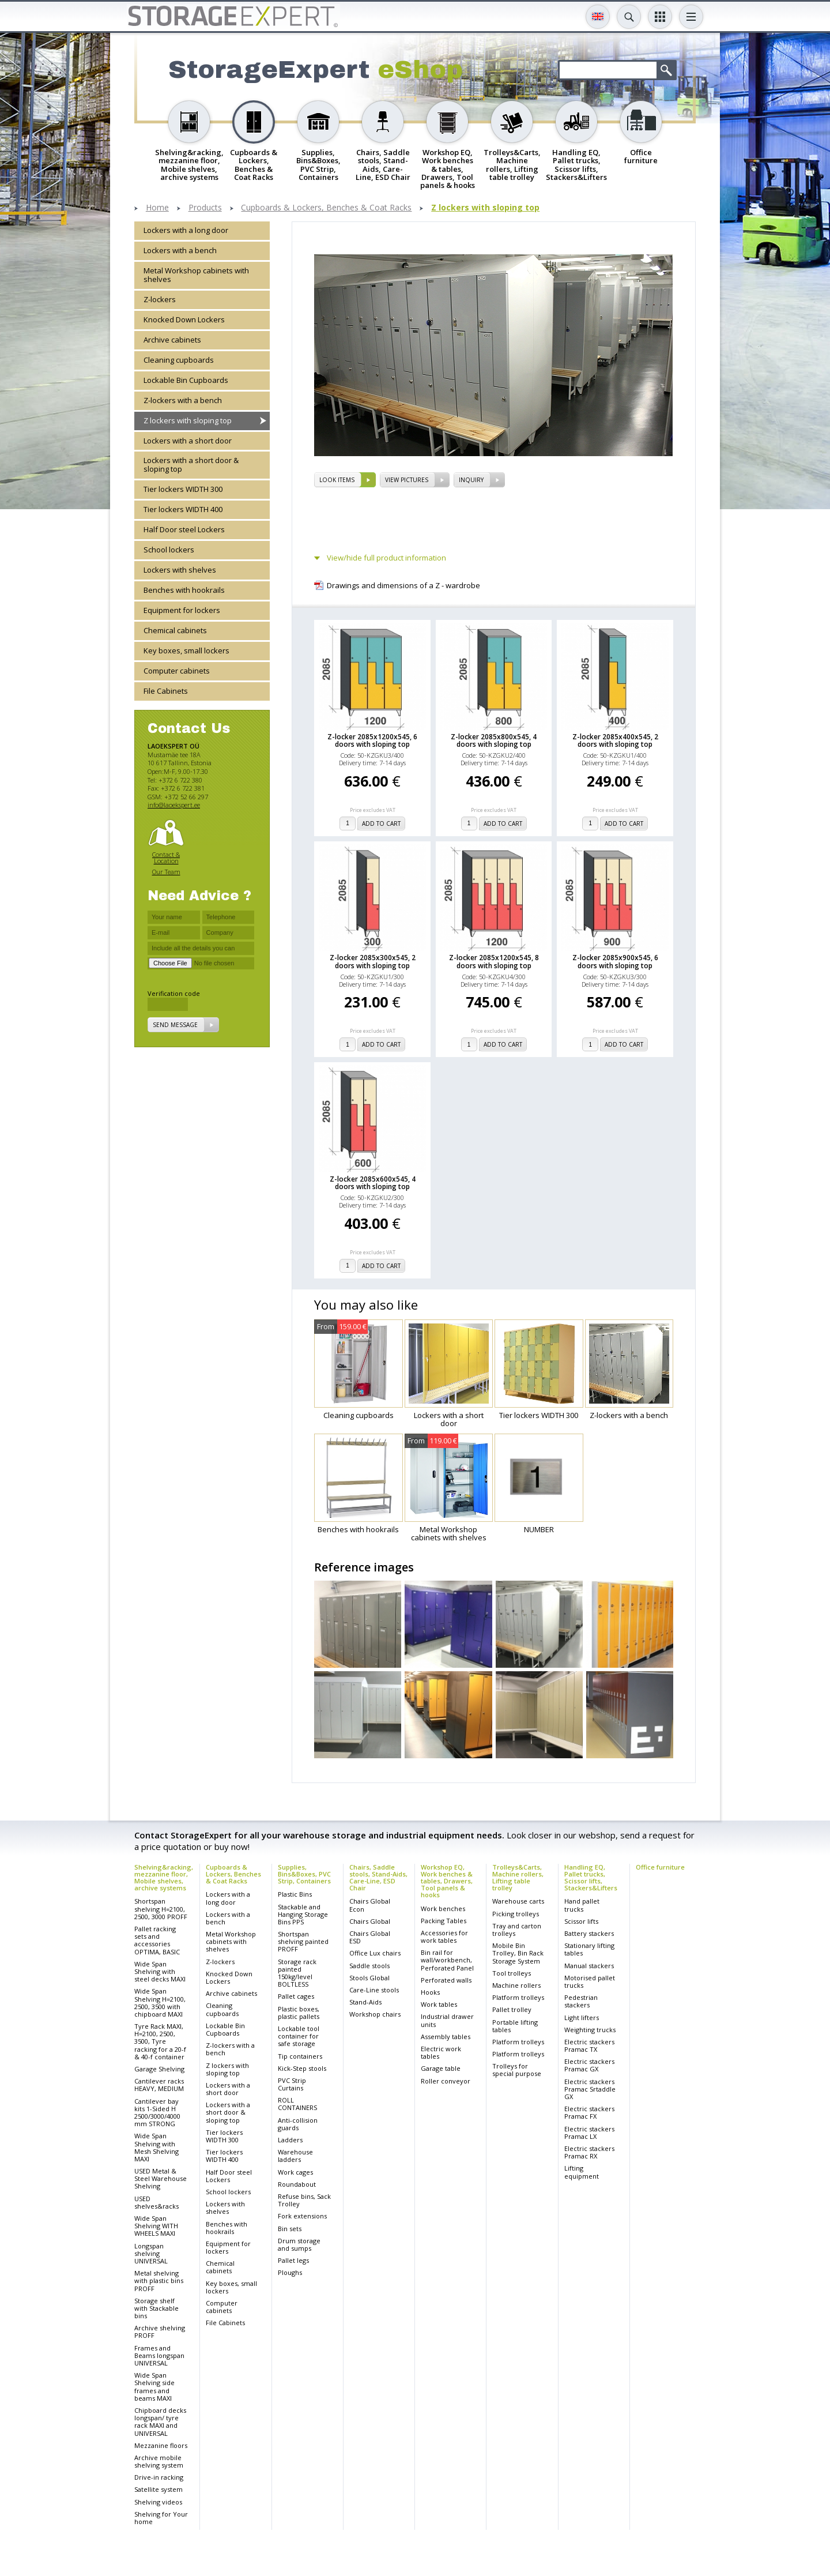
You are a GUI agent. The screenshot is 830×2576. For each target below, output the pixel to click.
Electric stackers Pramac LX (589, 2132)
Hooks (430, 1992)
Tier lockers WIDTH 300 (183, 489)
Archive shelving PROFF (159, 2331)
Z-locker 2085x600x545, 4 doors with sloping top (373, 1182)
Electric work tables (441, 2052)
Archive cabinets (172, 339)
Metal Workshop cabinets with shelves (196, 274)
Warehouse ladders (295, 2156)
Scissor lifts (581, 1921)
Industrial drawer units (447, 2020)
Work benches (443, 1908)
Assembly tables (445, 2036)
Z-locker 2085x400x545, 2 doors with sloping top (615, 740)
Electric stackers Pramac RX (589, 2152)
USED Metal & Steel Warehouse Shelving (160, 2178)
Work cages (295, 2172)
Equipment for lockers (182, 610)
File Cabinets (166, 691)
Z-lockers (160, 299)
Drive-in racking (158, 2477)
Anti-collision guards (298, 2124)
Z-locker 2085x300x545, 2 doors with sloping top (373, 961)
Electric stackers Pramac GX (589, 2065)
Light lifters (581, 2017)
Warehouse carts (518, 1901)
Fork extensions (302, 2216)
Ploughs (290, 2272)
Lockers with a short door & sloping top (191, 464)
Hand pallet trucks (581, 1905)
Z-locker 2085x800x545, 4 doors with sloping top (494, 740)
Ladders (290, 2139)
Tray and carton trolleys (516, 1929)
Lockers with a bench (180, 250)
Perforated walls (446, 1980)
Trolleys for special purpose (516, 2070)
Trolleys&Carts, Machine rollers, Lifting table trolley (518, 1877)
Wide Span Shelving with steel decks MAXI (160, 1971)
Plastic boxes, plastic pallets (298, 2013)
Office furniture (660, 1867)
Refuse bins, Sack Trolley (304, 2200)
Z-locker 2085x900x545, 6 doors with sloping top (615, 961)
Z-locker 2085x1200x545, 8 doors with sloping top (494, 961)
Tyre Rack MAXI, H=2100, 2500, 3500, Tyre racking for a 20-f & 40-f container (160, 2041)
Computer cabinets (177, 670)
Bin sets (289, 2228)
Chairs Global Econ (369, 1905)
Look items (336, 480)
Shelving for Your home (161, 2518)
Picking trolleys (515, 1913)
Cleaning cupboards (179, 360)
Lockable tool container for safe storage (298, 2036)
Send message (175, 1025)
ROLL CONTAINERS (297, 2104)
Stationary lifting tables (589, 1949)
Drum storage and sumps (299, 2244)
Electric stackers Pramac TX (589, 2045)
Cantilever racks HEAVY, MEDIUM (159, 2085)
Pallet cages (296, 1996)
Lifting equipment (581, 2172)
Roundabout (297, 2184)
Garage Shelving (159, 2068)
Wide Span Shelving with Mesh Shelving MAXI (156, 2147)
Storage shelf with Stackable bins (156, 2308)
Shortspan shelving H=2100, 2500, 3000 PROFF (160, 1908)
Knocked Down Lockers (184, 319)
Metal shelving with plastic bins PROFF (158, 2280)
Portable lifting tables (515, 2026)
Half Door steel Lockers (184, 529)
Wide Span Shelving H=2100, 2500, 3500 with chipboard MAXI (160, 2002)
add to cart (381, 823)
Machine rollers (516, 1985)
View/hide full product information (386, 558)
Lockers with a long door (186, 230)
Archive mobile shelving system (158, 2461)
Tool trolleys (511, 1973)
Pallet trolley (511, 2009)
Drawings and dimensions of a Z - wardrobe (403, 586)
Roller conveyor (445, 2081)
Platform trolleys (518, 1997)
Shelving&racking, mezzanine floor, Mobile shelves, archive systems (163, 1877)
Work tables (439, 2004)
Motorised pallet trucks (589, 1981)
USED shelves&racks (156, 2202)
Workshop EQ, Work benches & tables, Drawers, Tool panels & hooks (447, 1881)
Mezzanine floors (160, 2445)
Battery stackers (589, 1933)
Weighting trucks (590, 2029)
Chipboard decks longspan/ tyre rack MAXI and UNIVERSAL (160, 2422)
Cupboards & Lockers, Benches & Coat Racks (326, 208)
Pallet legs (293, 2260)
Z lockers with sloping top (485, 208)
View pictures (406, 480)
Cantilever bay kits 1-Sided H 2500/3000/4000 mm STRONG (157, 2113)
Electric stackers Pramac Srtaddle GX (590, 2089)
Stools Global (369, 1977)
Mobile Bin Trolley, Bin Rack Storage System (518, 1953)
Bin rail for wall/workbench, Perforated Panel (447, 1960)
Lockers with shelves (180, 570)
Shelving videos (158, 2502)
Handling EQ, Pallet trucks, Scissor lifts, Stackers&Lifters (590, 1877)
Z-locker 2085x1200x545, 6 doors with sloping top (372, 740)
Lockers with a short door (188, 440)
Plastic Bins (295, 1894)
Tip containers (300, 2056)
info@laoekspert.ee (174, 804)
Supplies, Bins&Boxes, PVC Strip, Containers (304, 1874)
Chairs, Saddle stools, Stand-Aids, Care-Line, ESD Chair (378, 1877)
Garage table (441, 2068)
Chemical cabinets (175, 630)
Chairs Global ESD (369, 1937)
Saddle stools (369, 1965)
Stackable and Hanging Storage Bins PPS (303, 1914)
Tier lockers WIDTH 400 (183, 509)
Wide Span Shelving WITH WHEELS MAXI (156, 2225)
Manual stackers (589, 1965)
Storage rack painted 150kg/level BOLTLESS (297, 1973)
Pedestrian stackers (581, 2001)
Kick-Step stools (302, 2068)
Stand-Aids (365, 2002)
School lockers (169, 549)
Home (157, 208)
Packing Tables (443, 1920)
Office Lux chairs (375, 1953)
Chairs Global (369, 1921)
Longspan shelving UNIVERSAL (151, 2253)
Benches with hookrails (184, 590)
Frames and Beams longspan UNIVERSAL (159, 2355)
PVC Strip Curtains (292, 2084)
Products (205, 208)
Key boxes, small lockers (186, 650)
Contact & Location (166, 858)
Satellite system (158, 2489)
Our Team (166, 871)
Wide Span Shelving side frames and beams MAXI (154, 2386)
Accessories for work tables (444, 1936)
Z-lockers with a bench (183, 400)
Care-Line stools (374, 1989)
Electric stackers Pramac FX (589, 2112)
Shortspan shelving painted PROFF (303, 1941)
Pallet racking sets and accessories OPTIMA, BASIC (157, 1940)
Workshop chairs (375, 2014)
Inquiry (471, 480)
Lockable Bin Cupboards (186, 380)
